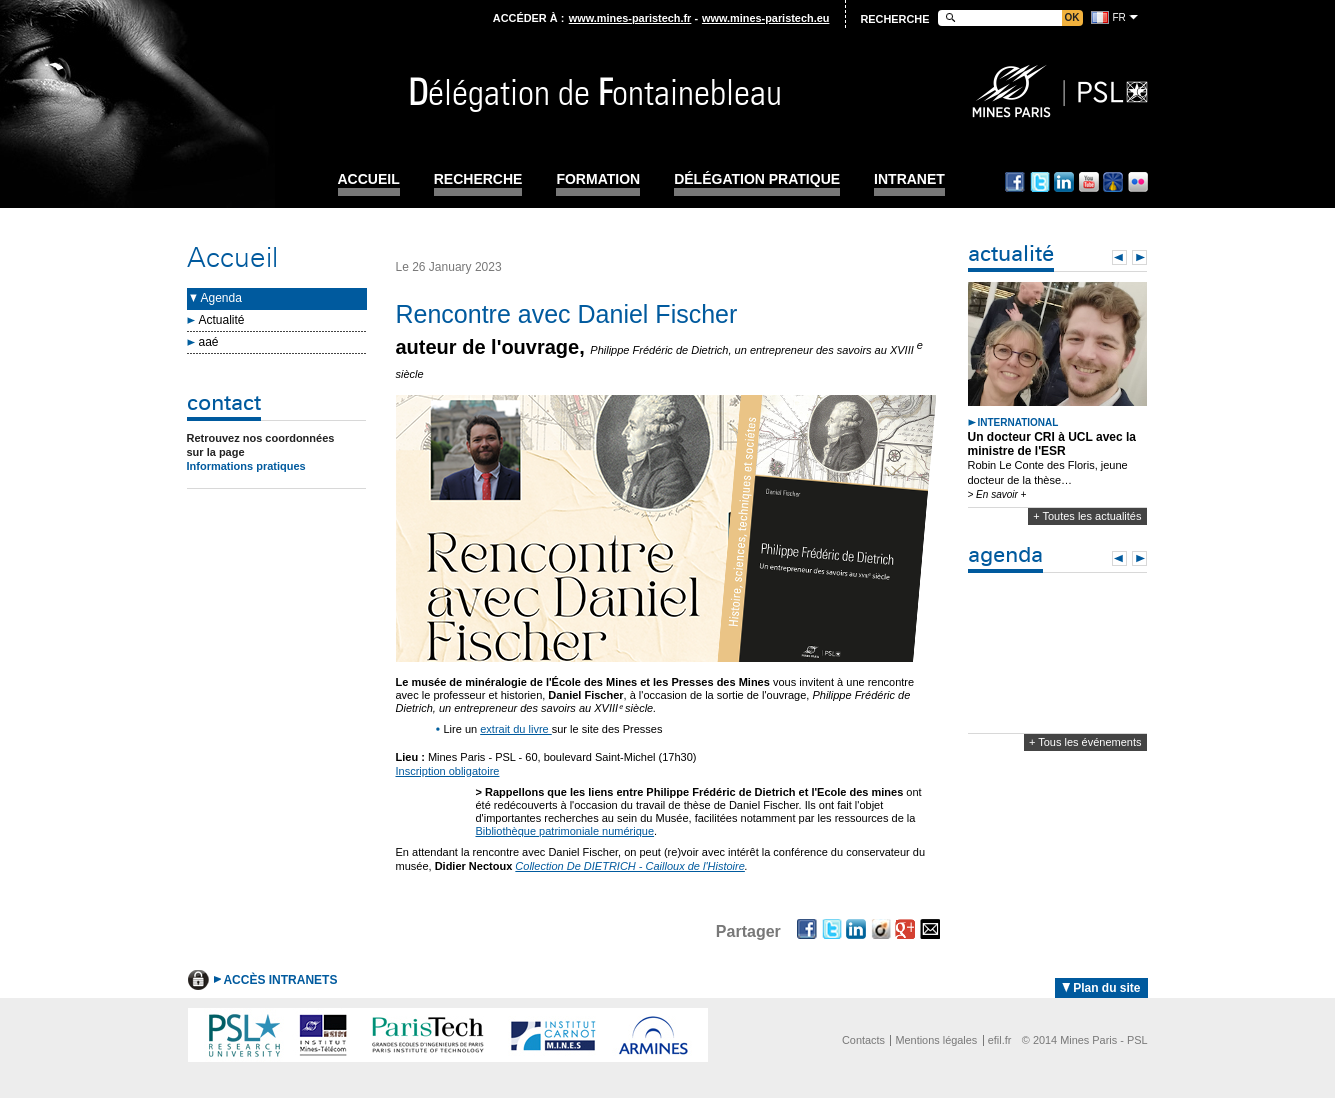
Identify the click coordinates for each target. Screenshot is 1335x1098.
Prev (1119, 257)
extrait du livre (516, 729)
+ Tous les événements (1085, 742)
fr (1119, 17)
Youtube (1089, 182)
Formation (598, 179)
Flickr (1138, 182)
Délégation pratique (757, 179)
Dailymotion (1113, 182)
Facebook (1015, 182)
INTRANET (909, 179)
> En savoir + (997, 494)
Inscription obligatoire (448, 771)
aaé (209, 342)
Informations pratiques (246, 466)
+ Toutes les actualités (1087, 516)
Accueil (369, 179)
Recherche (478, 179)
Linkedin (1064, 182)
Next (1139, 257)
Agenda (221, 298)
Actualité (222, 320)
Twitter (1040, 182)
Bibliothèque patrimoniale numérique (565, 831)
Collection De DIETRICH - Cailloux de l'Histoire (630, 866)
